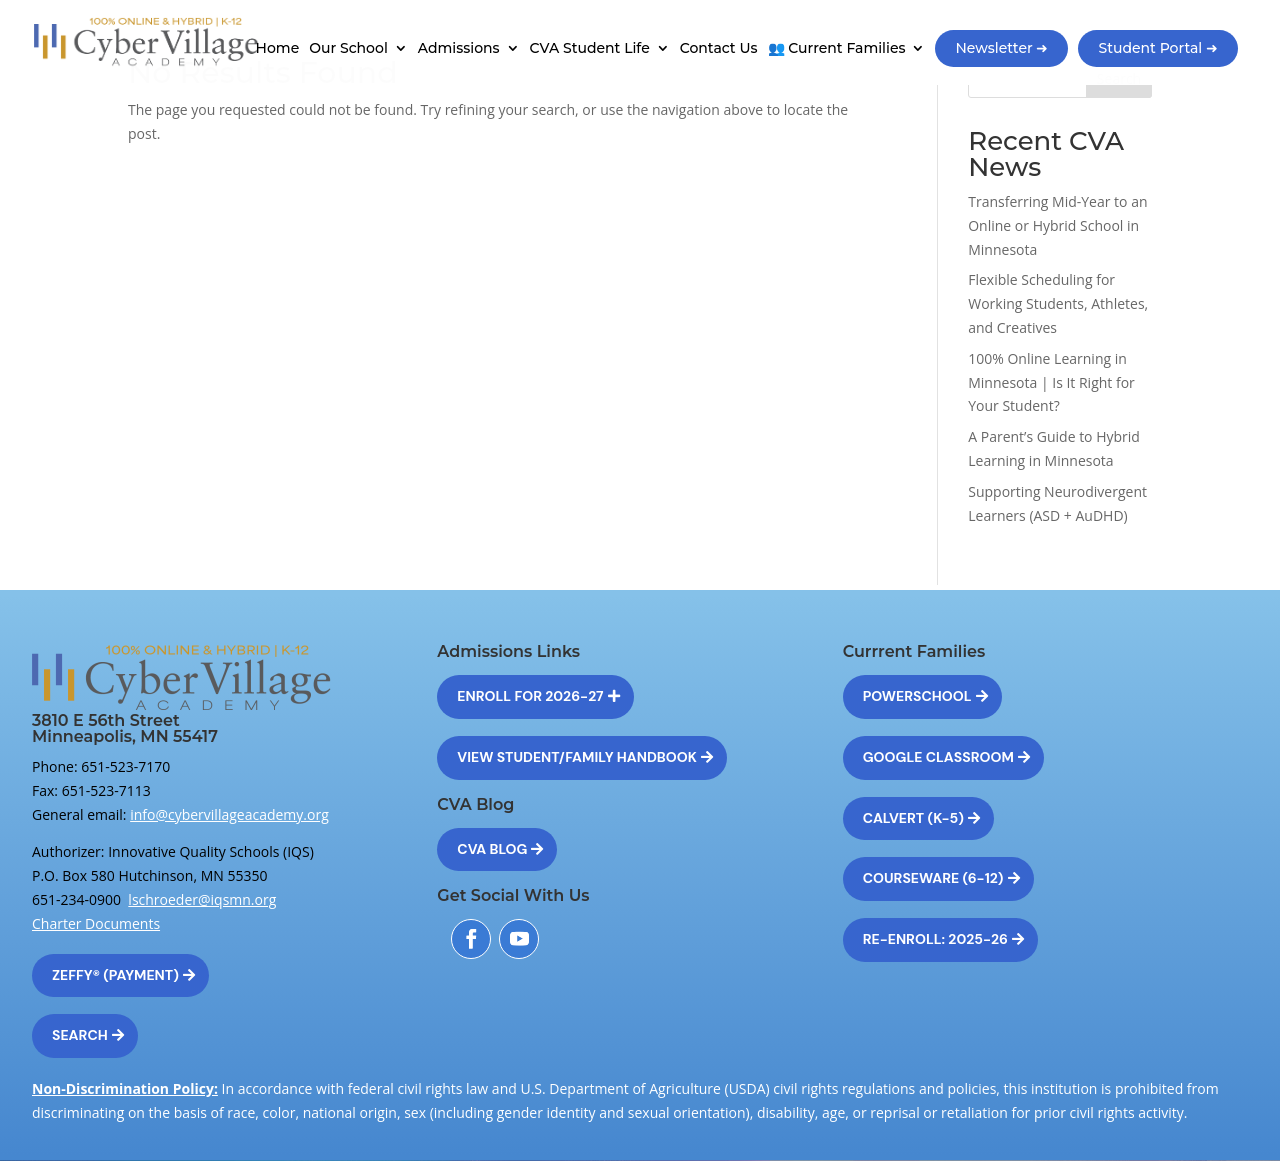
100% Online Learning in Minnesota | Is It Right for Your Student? (1051, 382)
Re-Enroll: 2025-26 (935, 939)
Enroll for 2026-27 (530, 696)
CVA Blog (492, 849)
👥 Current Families (837, 49)
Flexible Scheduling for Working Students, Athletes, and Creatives (1058, 303)
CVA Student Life (590, 49)
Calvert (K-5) (913, 818)
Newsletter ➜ (1001, 48)
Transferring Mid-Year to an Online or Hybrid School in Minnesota (1057, 225)
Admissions (459, 49)
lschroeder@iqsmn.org (202, 899)
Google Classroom (938, 757)
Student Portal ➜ (1158, 48)
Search (80, 1035)
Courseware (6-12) (933, 878)
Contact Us (719, 49)
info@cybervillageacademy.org (229, 814)
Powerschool (917, 696)
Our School (348, 49)
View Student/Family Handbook (577, 757)
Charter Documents (96, 923)
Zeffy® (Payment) (115, 975)
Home (278, 49)
